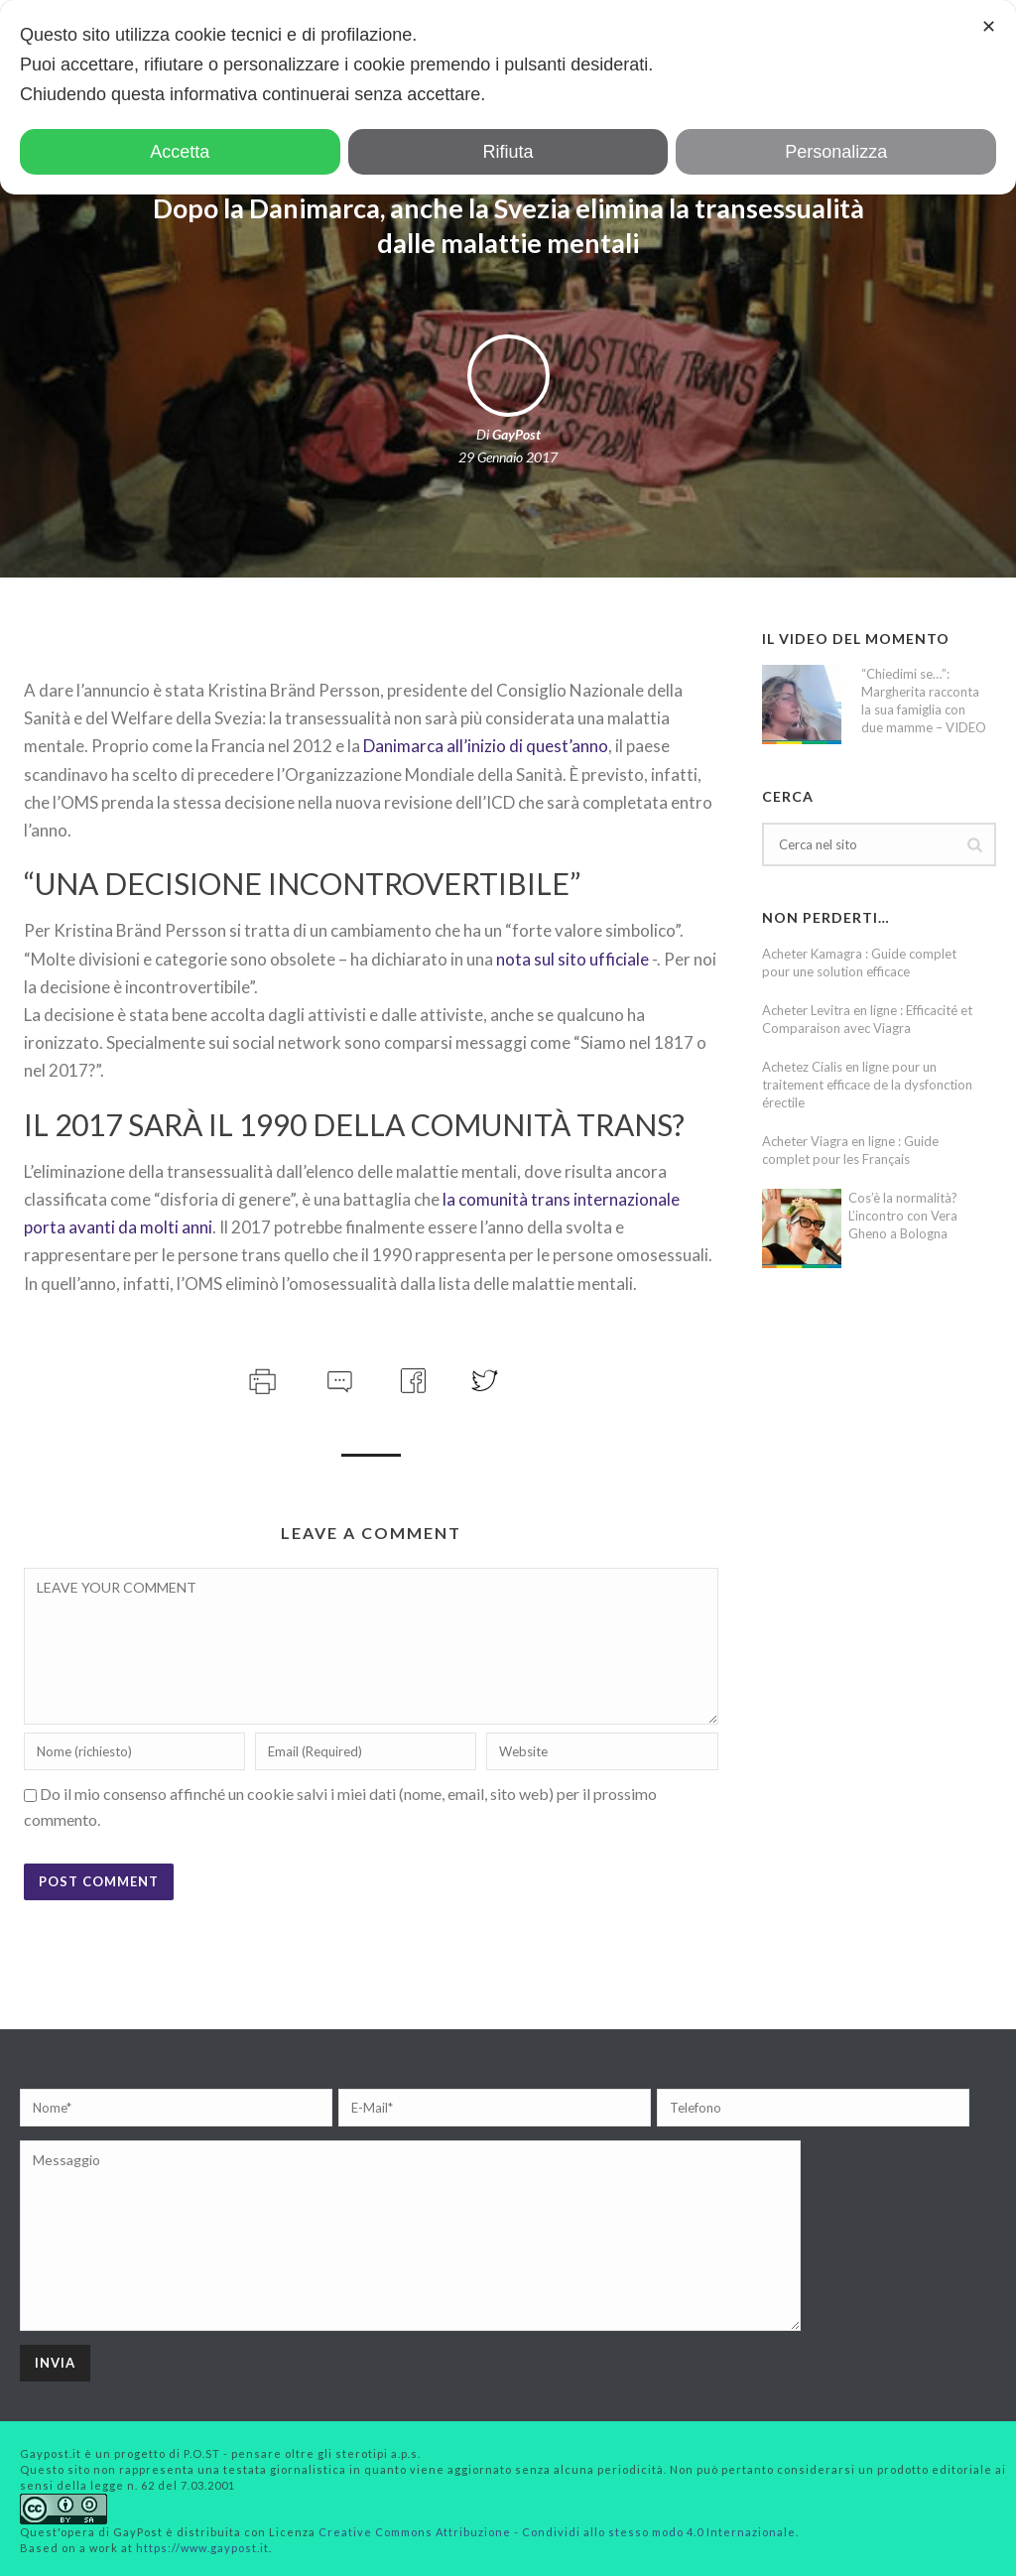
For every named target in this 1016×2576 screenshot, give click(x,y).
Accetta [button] (179, 152)
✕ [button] (988, 27)
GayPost (516, 434)
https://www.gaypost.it (202, 2547)
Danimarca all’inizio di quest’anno (485, 745)
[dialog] (508, 97)
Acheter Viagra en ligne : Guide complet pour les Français (850, 1150)
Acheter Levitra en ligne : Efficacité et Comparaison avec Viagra (867, 1019)
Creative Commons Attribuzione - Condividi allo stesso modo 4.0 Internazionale (557, 2531)
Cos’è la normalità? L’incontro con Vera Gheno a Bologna (902, 1215)
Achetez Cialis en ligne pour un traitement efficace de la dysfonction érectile (867, 1084)
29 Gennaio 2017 (508, 457)
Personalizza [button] (836, 152)
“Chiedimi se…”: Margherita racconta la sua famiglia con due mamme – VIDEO (923, 700)
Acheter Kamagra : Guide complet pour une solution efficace (859, 962)
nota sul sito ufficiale (572, 959)
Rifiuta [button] (507, 152)
